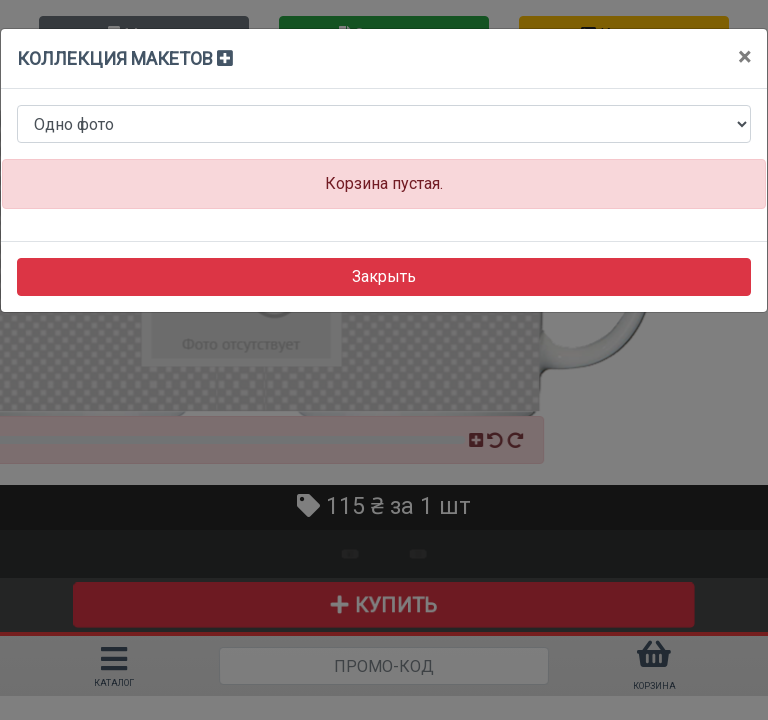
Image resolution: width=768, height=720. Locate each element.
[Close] (744, 57)
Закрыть (384, 276)
